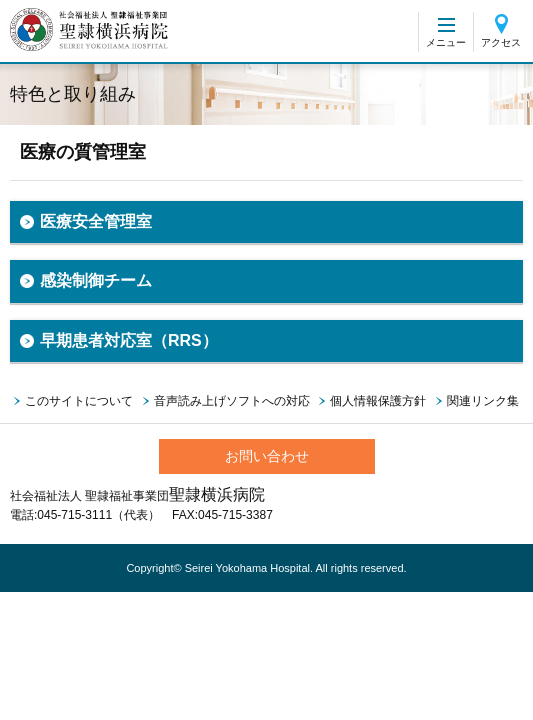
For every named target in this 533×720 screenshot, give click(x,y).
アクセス (501, 42)
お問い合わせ (267, 456)
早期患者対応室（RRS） (129, 340)
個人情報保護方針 (378, 401)
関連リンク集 (483, 401)
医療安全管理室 (96, 221)
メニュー (446, 42)
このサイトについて (79, 401)
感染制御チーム (96, 280)
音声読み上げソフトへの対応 (232, 401)
